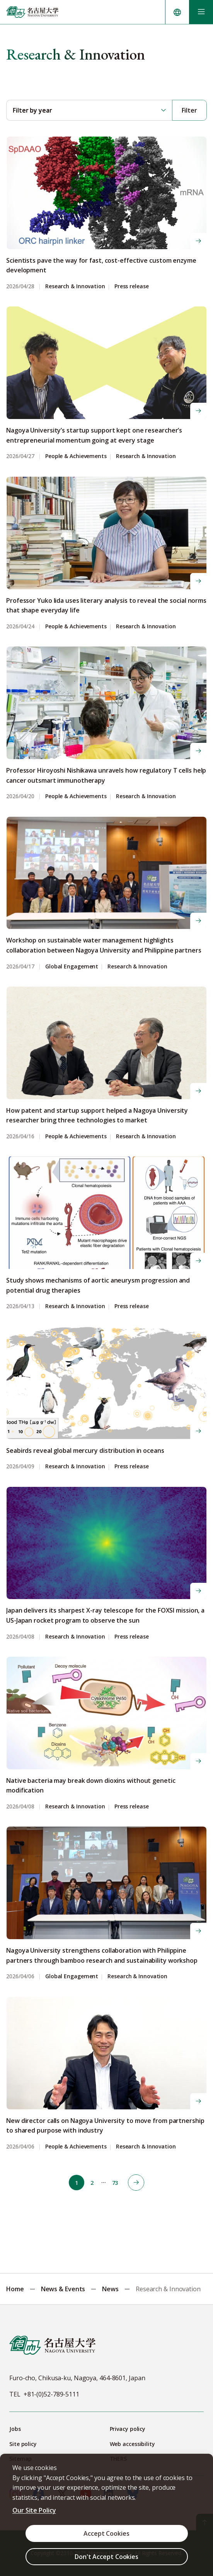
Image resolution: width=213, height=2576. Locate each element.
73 (115, 2182)
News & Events (63, 2289)
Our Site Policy (34, 2510)
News (110, 2289)
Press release (131, 286)
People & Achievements (76, 456)
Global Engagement (71, 966)
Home (15, 2289)
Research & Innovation (75, 286)
